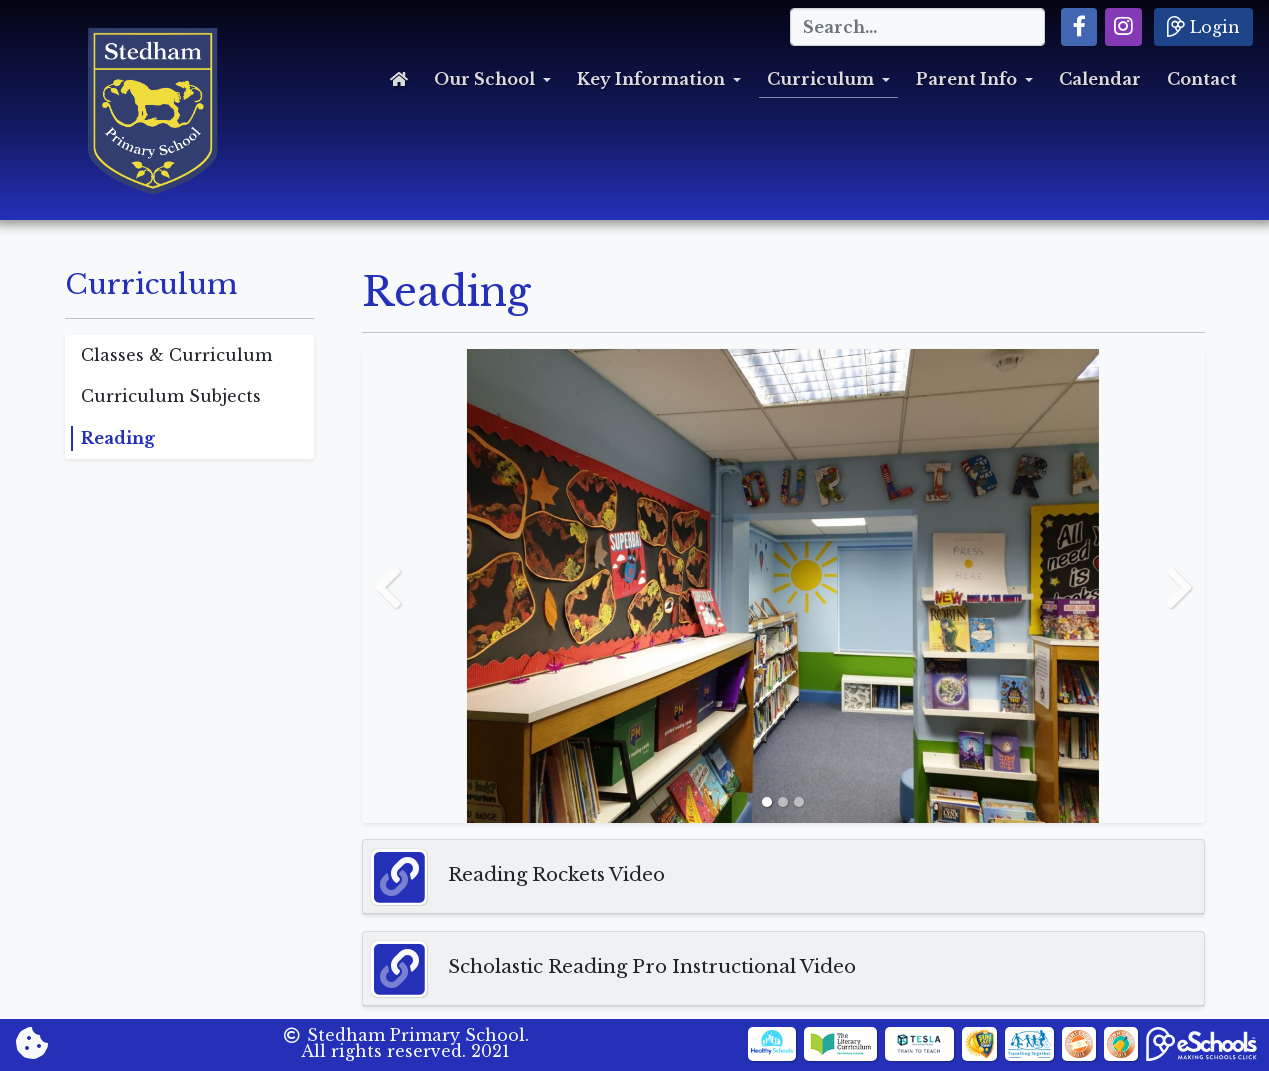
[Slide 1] (767, 802)
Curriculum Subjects (171, 396)
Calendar (1100, 79)
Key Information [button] (651, 79)
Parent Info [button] (966, 79)
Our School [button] (484, 79)
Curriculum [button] (820, 79)
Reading (118, 438)
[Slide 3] (799, 802)
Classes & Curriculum (176, 355)
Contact (1202, 79)
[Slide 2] (783, 802)
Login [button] (1203, 26)
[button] (1079, 27)
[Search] (917, 27)
